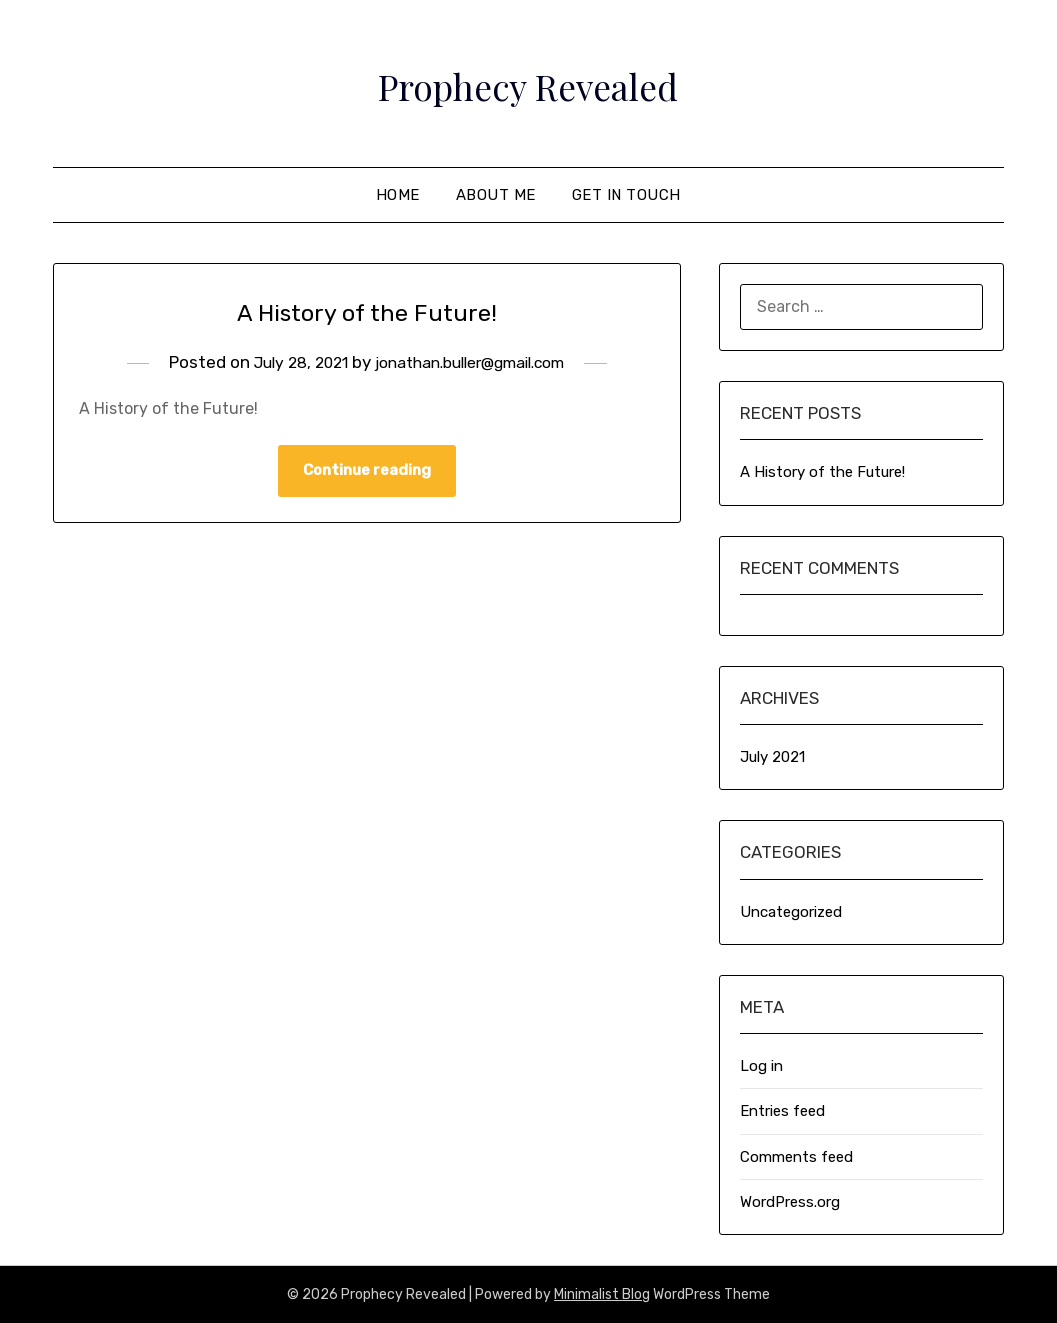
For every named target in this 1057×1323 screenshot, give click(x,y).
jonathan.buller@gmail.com (475, 362)
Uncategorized (791, 912)
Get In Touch (626, 195)
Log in (761, 1066)
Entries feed (782, 1111)
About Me (496, 195)
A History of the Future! (366, 311)
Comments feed (796, 1157)
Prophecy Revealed (528, 81)
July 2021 (772, 757)
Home (398, 195)
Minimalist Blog (602, 1294)
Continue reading (367, 472)
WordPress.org (790, 1202)
